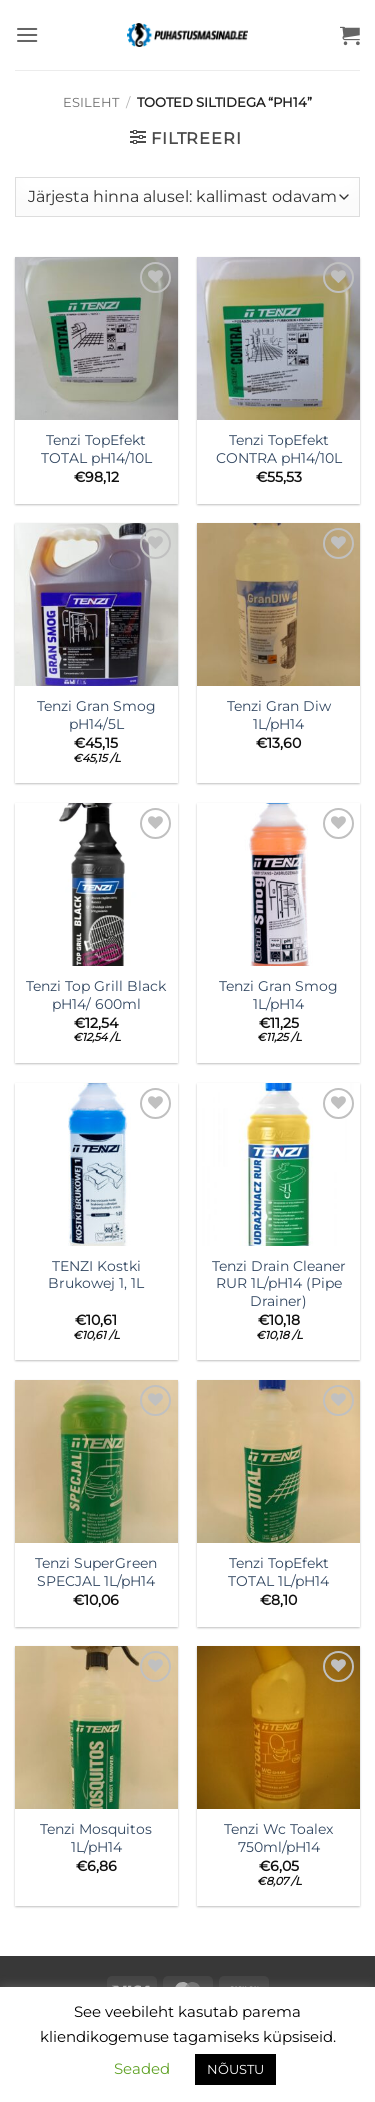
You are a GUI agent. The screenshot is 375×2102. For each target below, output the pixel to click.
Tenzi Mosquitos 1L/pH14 (96, 1838)
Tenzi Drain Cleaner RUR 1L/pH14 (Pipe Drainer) (279, 1283)
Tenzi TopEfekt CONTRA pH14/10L (279, 449)
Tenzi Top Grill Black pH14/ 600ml (96, 995)
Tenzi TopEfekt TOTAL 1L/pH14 (278, 1572)
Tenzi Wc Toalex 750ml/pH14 (278, 1838)
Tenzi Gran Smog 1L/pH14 (278, 995)
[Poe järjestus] (187, 197)
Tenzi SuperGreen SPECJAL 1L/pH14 (96, 1572)
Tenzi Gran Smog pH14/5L (96, 715)
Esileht (91, 102)
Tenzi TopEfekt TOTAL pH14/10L (96, 449)
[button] (27, 34)
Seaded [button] (142, 2068)
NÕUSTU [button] (235, 2069)
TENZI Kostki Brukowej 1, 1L (96, 1275)
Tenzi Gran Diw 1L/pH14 (279, 715)
